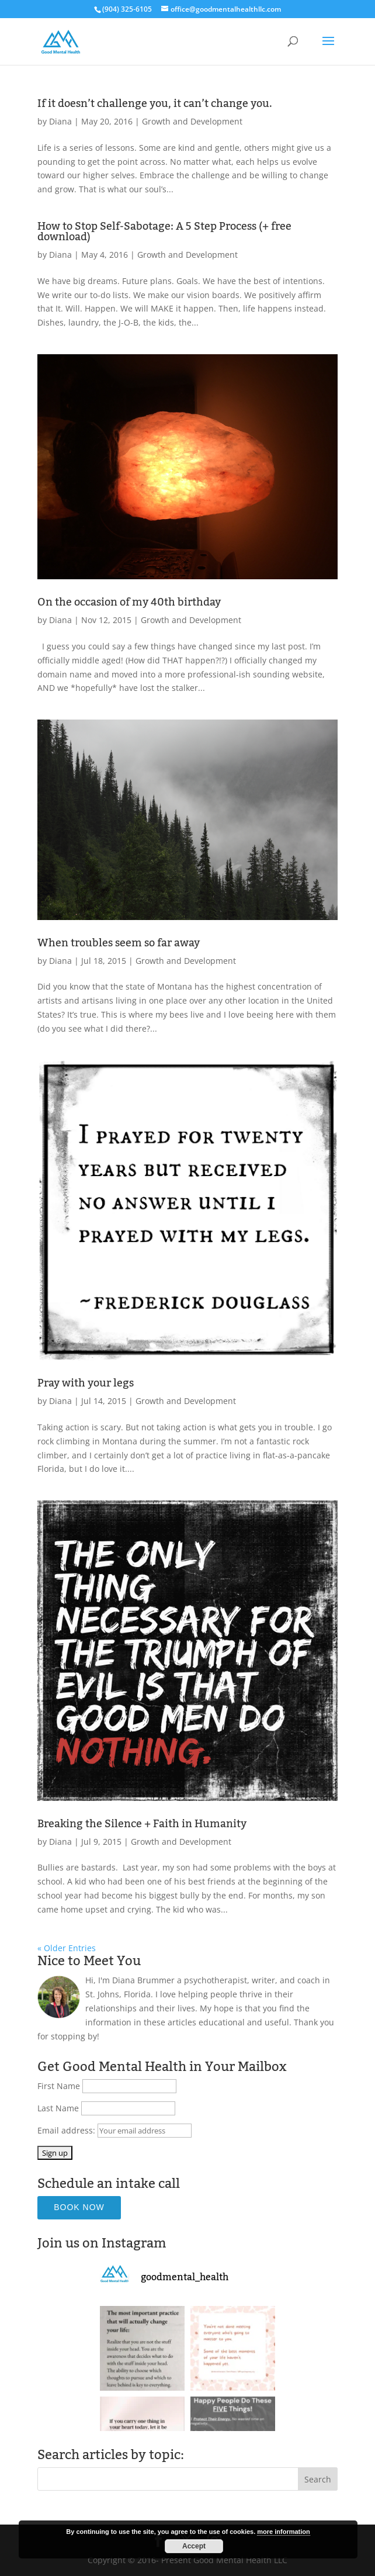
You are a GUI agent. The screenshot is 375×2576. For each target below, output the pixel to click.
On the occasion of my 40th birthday (129, 602)
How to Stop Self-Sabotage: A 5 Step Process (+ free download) (164, 231)
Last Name (58, 2108)
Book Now (79, 2207)
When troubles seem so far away (118, 942)
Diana (60, 121)
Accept (194, 2546)
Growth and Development (192, 121)
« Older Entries (66, 1947)
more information (283, 2531)
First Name (58, 2085)
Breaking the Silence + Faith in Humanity (141, 1823)
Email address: (67, 2130)
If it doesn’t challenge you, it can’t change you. (154, 103)
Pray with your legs (85, 1383)
